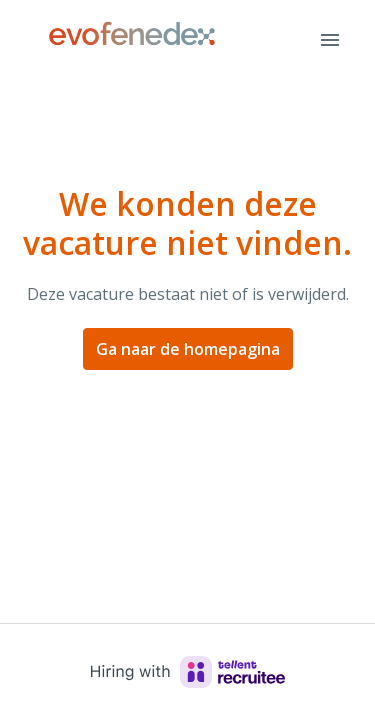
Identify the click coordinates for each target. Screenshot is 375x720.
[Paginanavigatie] (330, 40)
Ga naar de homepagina (188, 349)
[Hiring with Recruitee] (188, 672)
